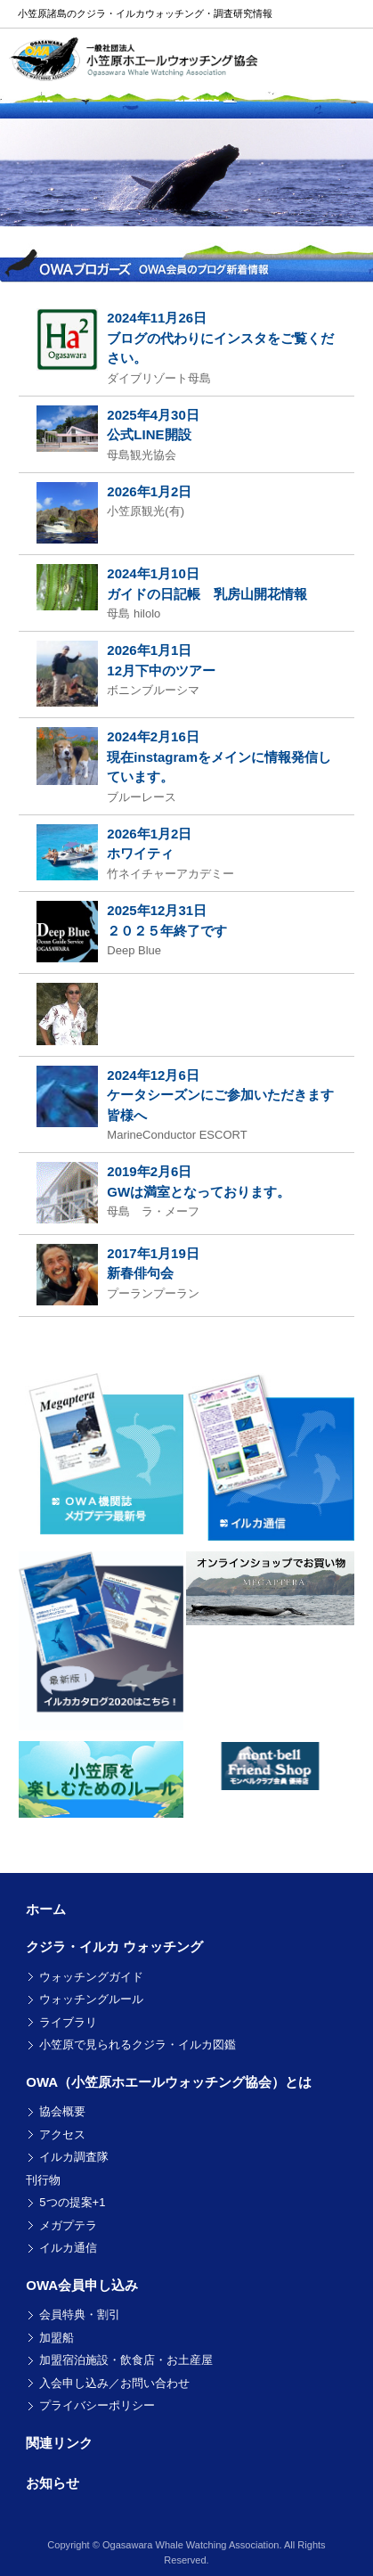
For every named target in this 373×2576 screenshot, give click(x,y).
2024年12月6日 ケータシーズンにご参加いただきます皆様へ (220, 1095)
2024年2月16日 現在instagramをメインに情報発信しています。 (219, 756)
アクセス (62, 2134)
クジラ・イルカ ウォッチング (114, 1946)
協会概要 (62, 2111)
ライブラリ (68, 2022)
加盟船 (56, 2337)
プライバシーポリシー (97, 2405)
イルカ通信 (68, 2247)
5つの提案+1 (72, 2202)
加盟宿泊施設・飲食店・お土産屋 (126, 2360)
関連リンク (59, 2442)
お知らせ (52, 2482)
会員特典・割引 (79, 2314)
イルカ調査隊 (74, 2156)
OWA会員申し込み (82, 2285)
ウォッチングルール (91, 1999)
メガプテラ (68, 2225)
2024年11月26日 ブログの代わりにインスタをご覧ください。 (220, 337)
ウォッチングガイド (91, 1976)
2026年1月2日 (149, 491)
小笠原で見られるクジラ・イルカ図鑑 (137, 2044)
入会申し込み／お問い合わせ (114, 2383)
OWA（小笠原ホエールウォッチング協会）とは (169, 2081)
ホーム (46, 1909)
